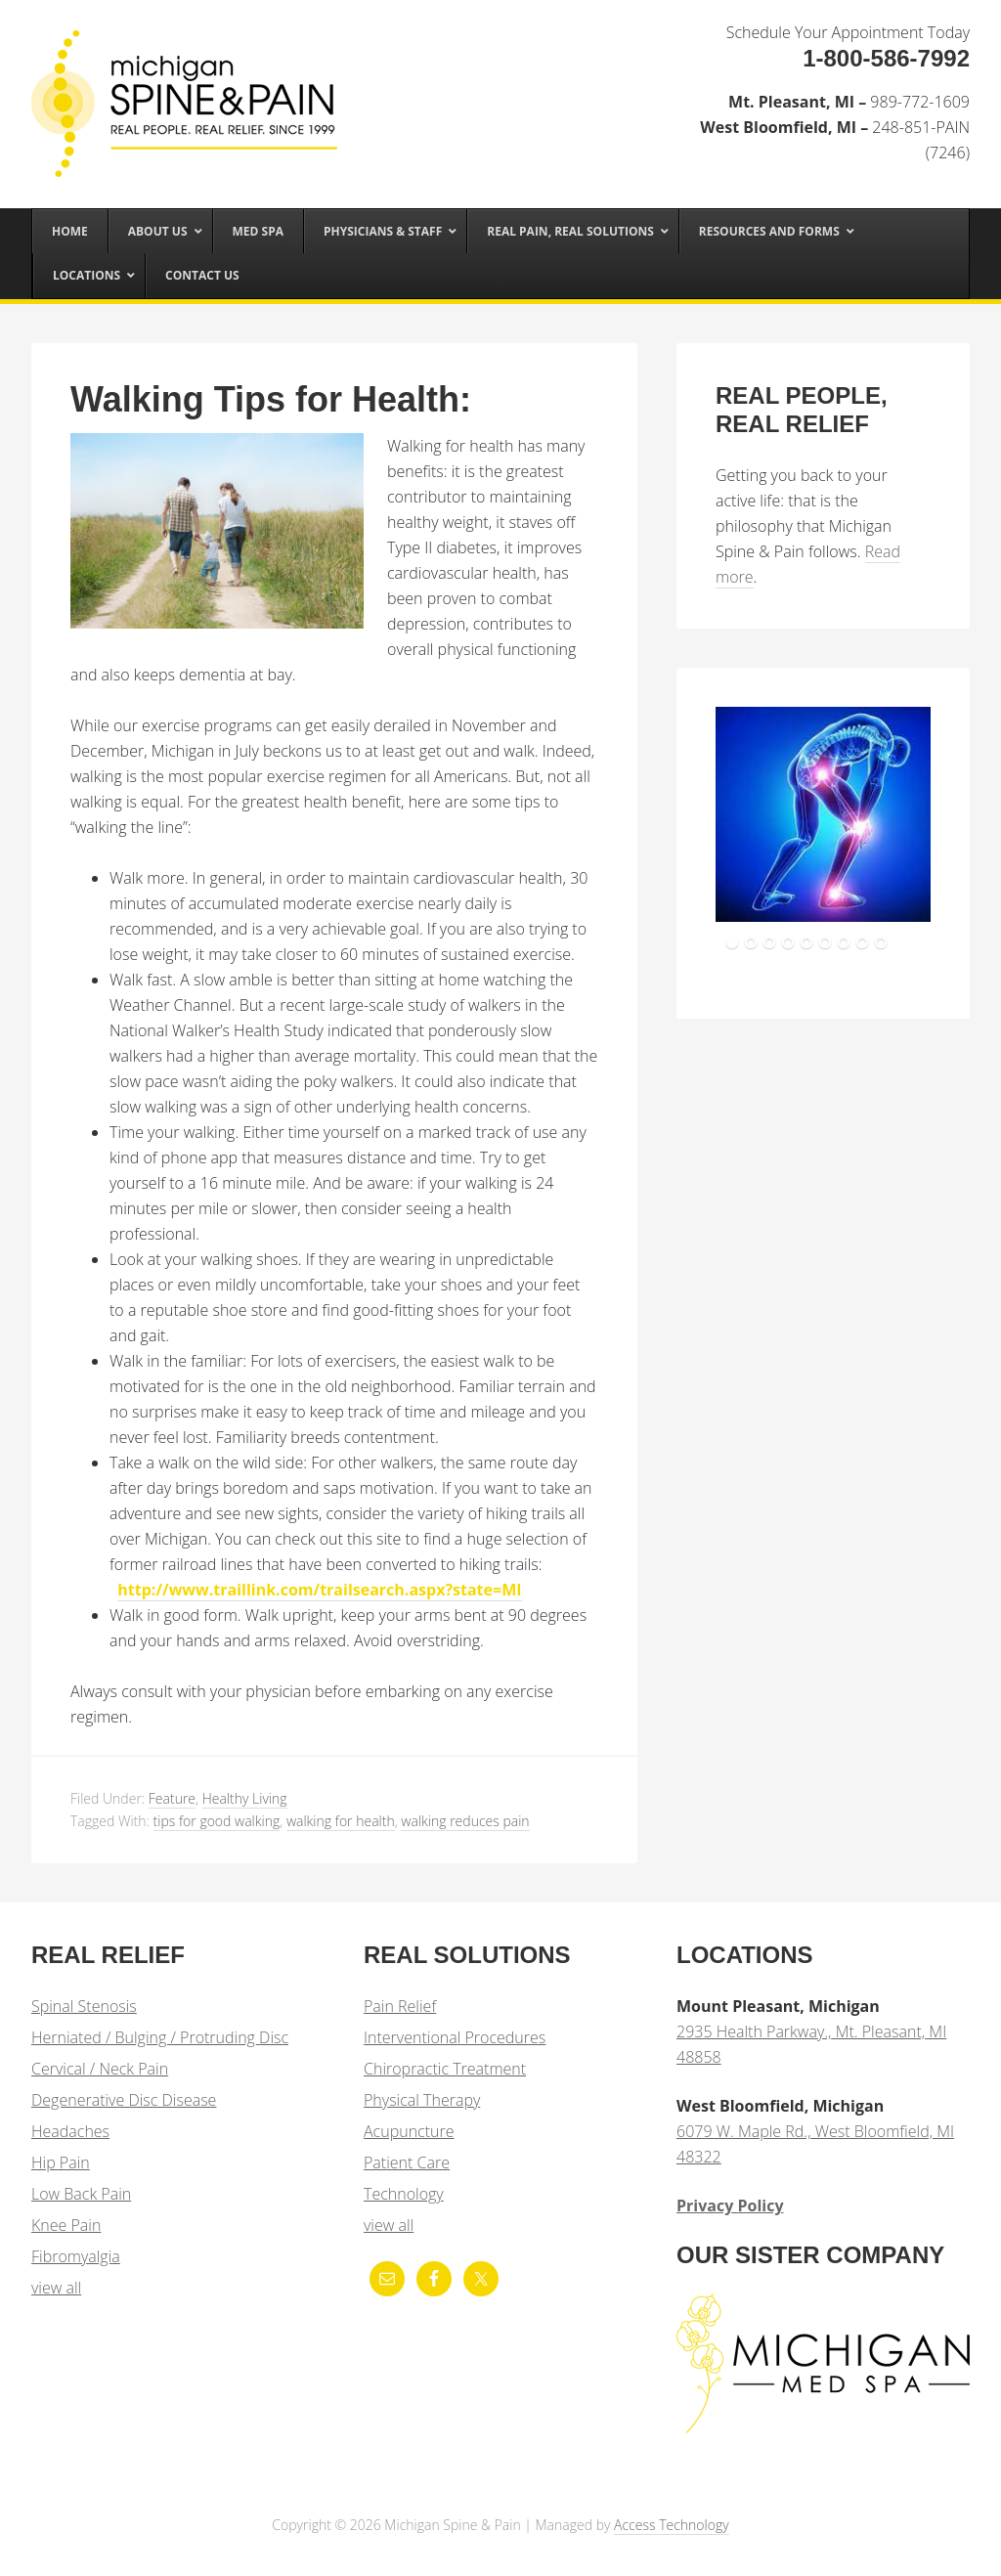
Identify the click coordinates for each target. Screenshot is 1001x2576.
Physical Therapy (422, 2100)
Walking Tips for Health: (270, 399)
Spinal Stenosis (84, 2006)
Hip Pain (60, 2162)
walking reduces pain (465, 1821)
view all (56, 2287)
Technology (404, 2194)
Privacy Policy (730, 2205)
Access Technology (671, 2524)
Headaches (70, 2131)
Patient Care (407, 2162)
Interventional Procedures (454, 2037)
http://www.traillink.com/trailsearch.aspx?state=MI (319, 1589)
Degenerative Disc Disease (123, 2100)
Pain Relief (400, 2006)
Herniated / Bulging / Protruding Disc (159, 2037)
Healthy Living (244, 1798)
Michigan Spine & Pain (178, 80)
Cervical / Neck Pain (99, 2068)
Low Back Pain (81, 2194)
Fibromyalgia (75, 2256)
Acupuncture (409, 2131)
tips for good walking (217, 1821)
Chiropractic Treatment (445, 2068)
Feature (172, 1798)
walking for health (340, 1821)
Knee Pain (66, 2225)
